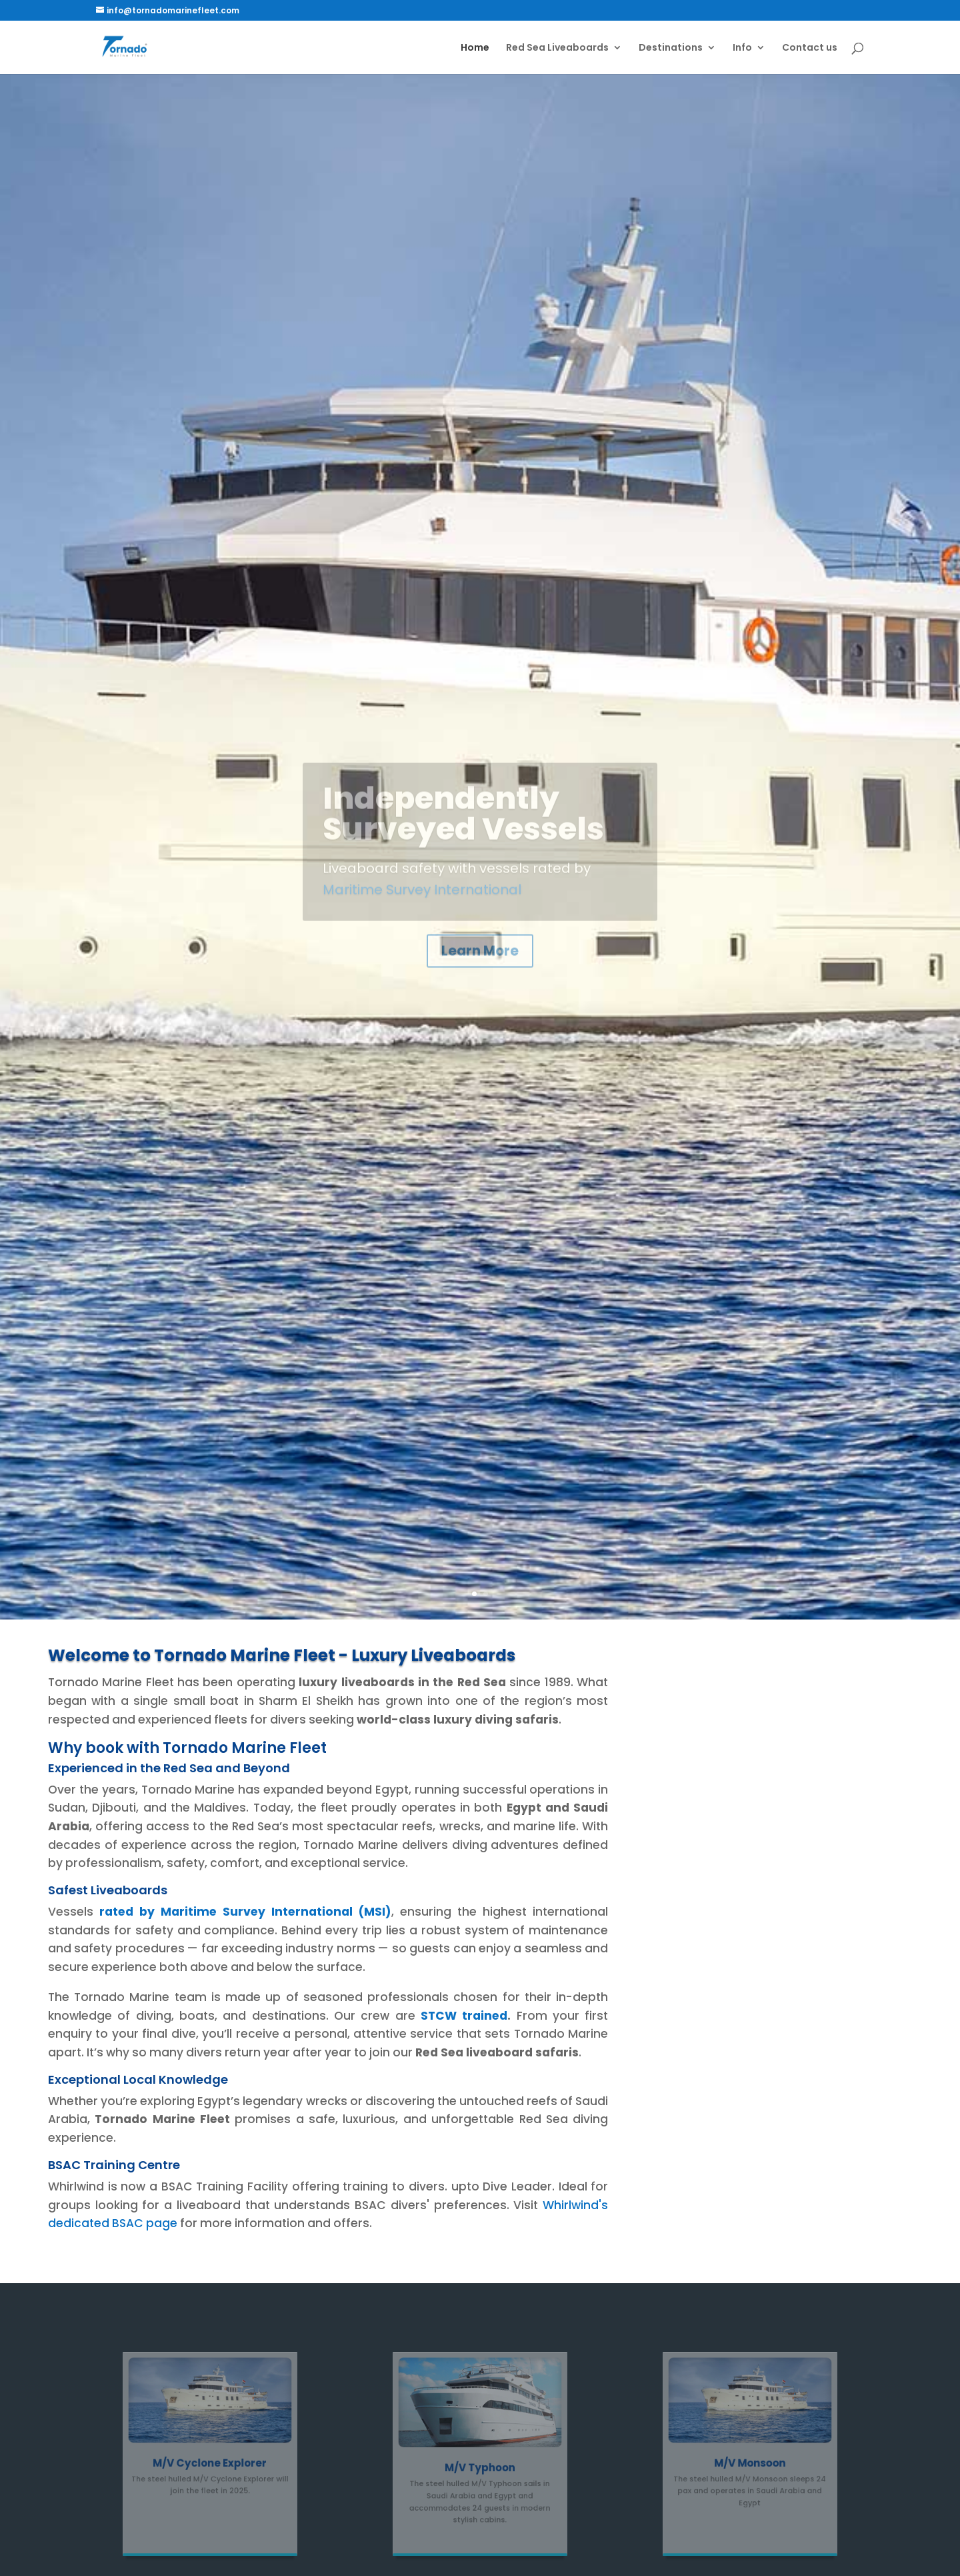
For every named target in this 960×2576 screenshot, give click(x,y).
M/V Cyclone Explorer (210, 2460)
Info (742, 48)
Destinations (671, 48)
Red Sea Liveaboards (557, 48)
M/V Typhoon (480, 2464)
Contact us (809, 48)
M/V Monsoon (750, 2460)
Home (475, 48)
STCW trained (464, 2016)
